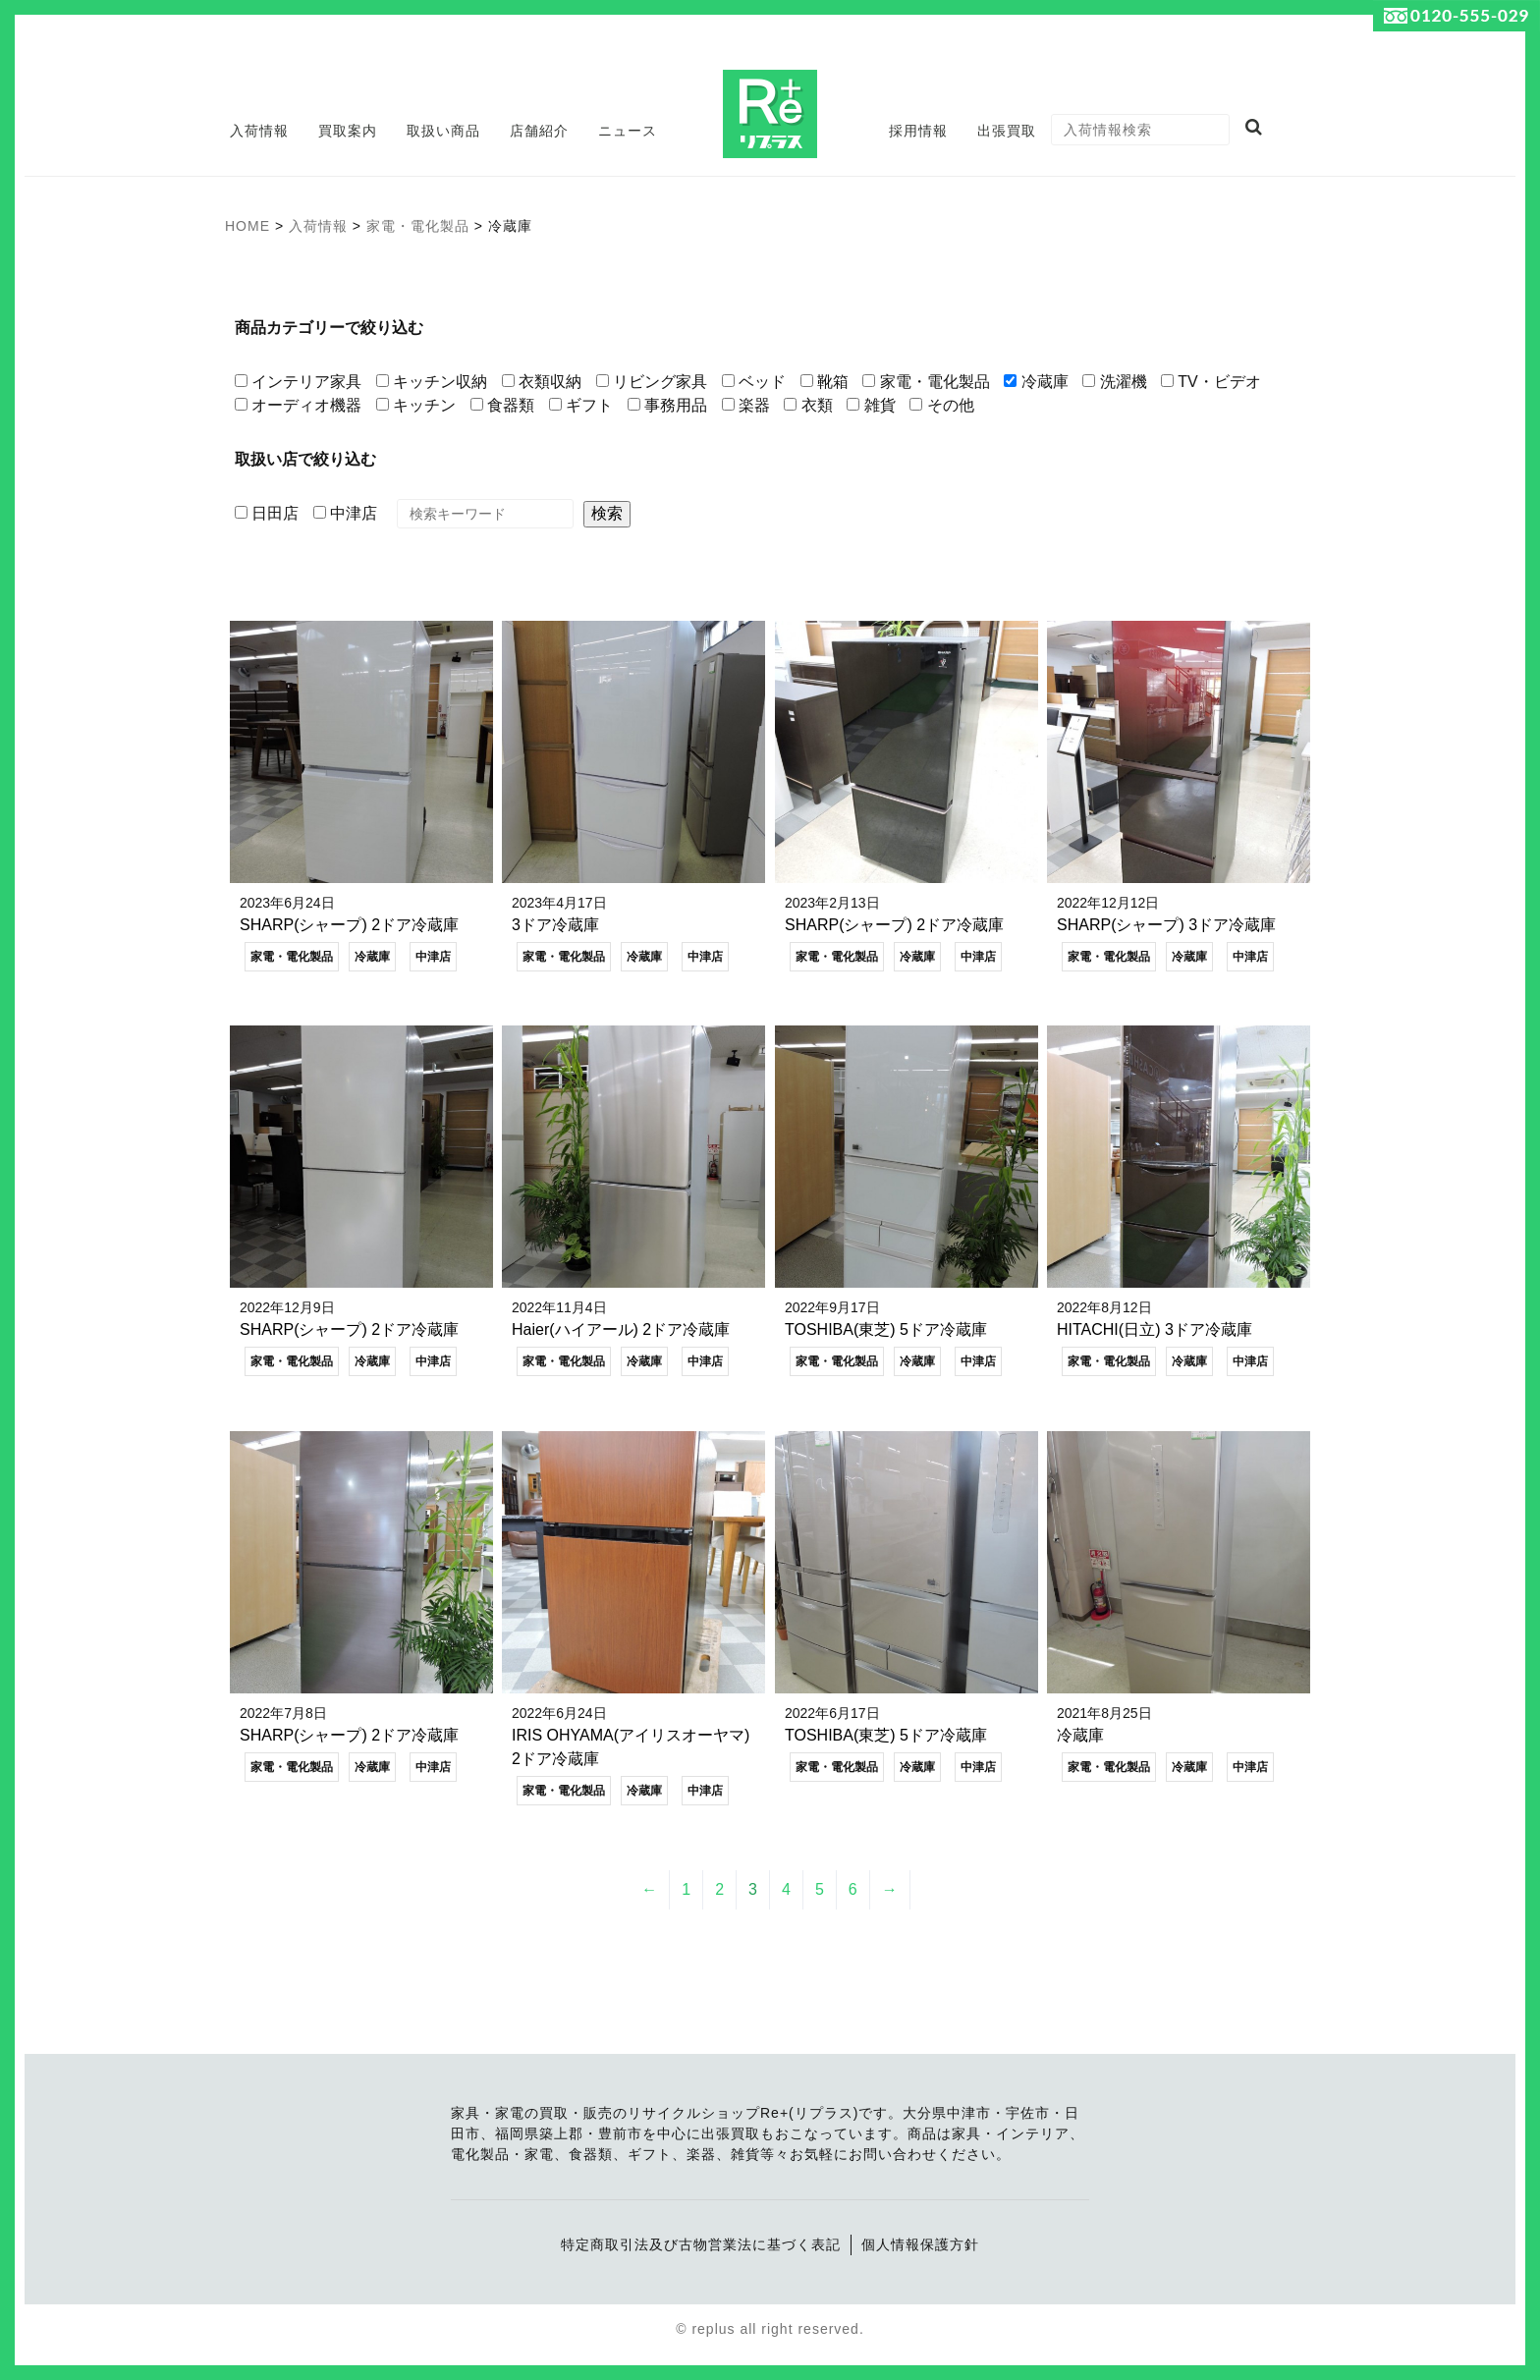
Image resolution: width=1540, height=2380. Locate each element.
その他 (941, 405)
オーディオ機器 (298, 405)
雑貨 (871, 405)
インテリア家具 (298, 381)
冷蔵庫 (1036, 381)
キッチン (416, 405)
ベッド (754, 381)
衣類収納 (541, 381)
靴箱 (824, 381)
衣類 (808, 405)
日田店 (267, 513)
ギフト (581, 405)
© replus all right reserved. (770, 2330)
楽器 (746, 405)
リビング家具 (651, 381)
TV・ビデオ (1211, 381)
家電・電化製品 (925, 381)
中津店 (345, 513)
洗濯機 (1114, 381)
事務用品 (667, 405)
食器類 (502, 405)
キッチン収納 (431, 381)
